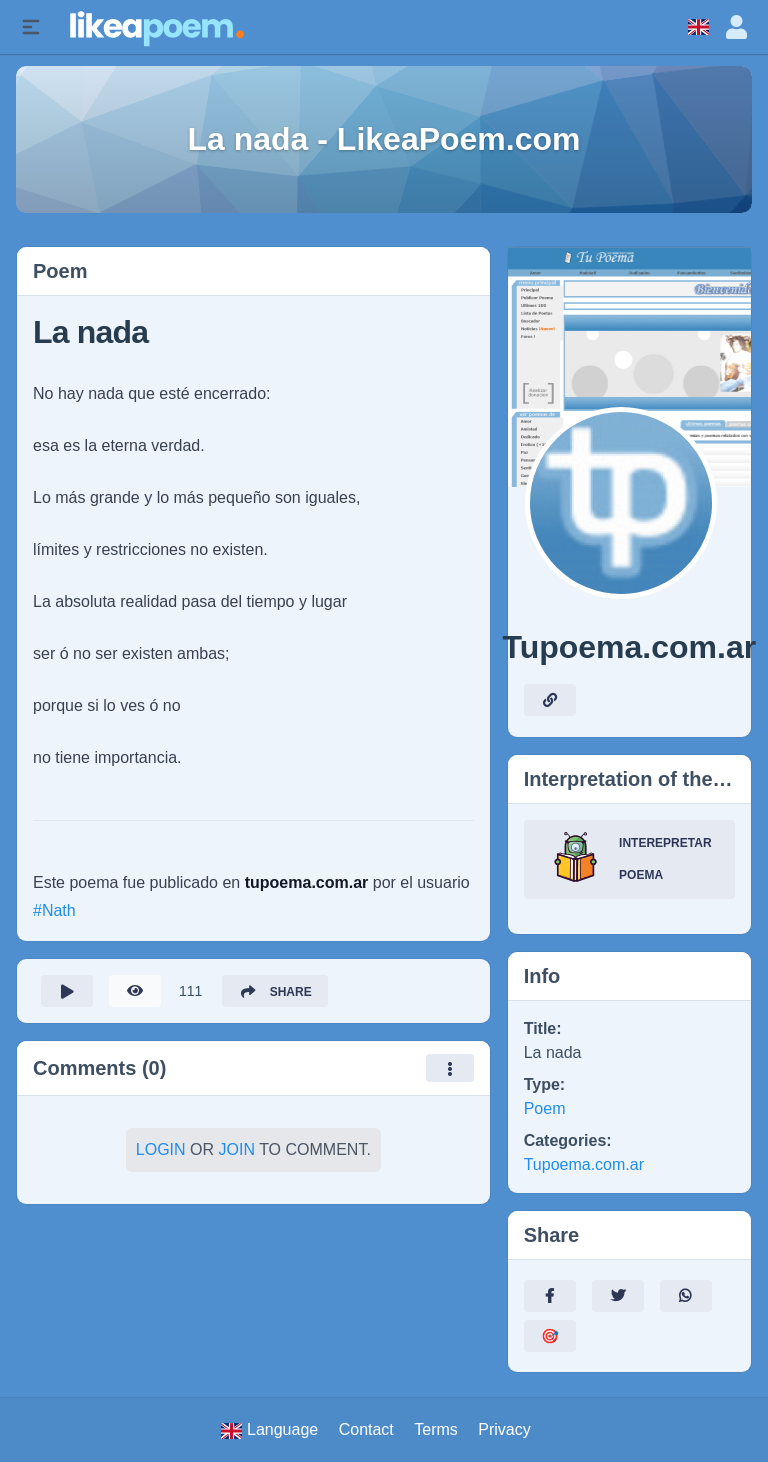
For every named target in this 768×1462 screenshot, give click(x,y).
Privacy (504, 1429)
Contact (366, 1429)
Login (161, 1149)
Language (269, 1430)
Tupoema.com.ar (584, 1164)
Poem (545, 1108)
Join (237, 1149)
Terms (436, 1429)
